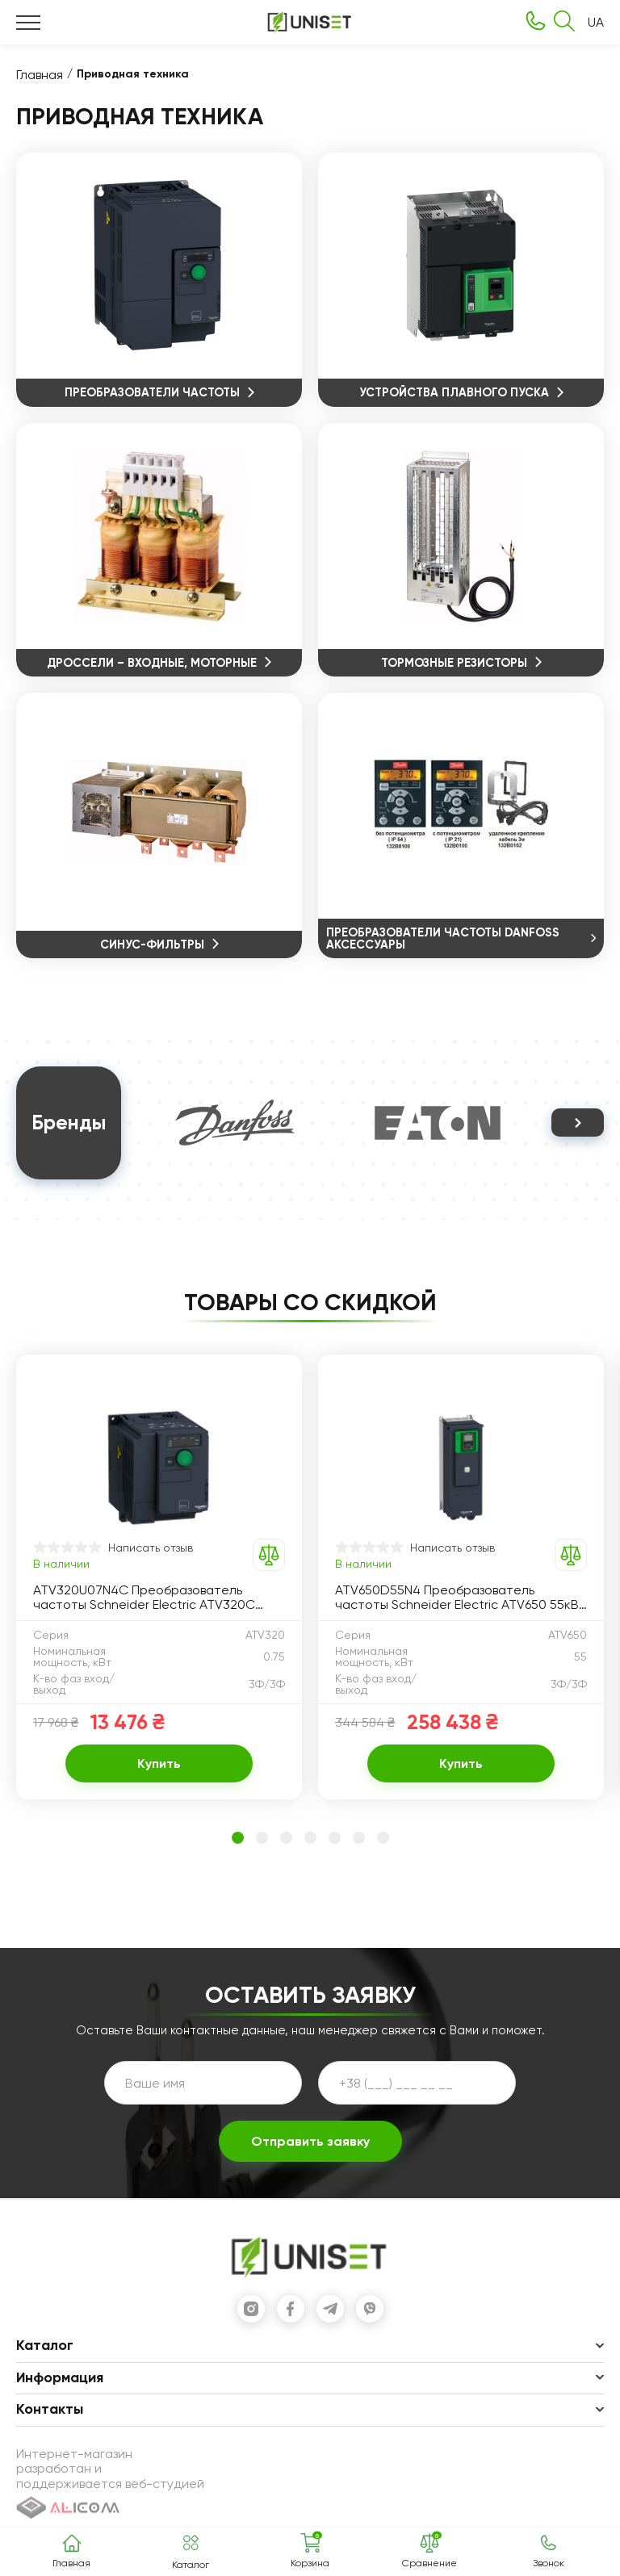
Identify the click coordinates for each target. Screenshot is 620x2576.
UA (596, 22)
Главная (39, 74)
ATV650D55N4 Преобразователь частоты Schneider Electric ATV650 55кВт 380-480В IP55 (460, 1599)
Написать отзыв (150, 1548)
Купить (159, 1765)
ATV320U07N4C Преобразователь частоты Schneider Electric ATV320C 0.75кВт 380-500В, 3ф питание (144, 1599)
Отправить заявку (310, 2143)
